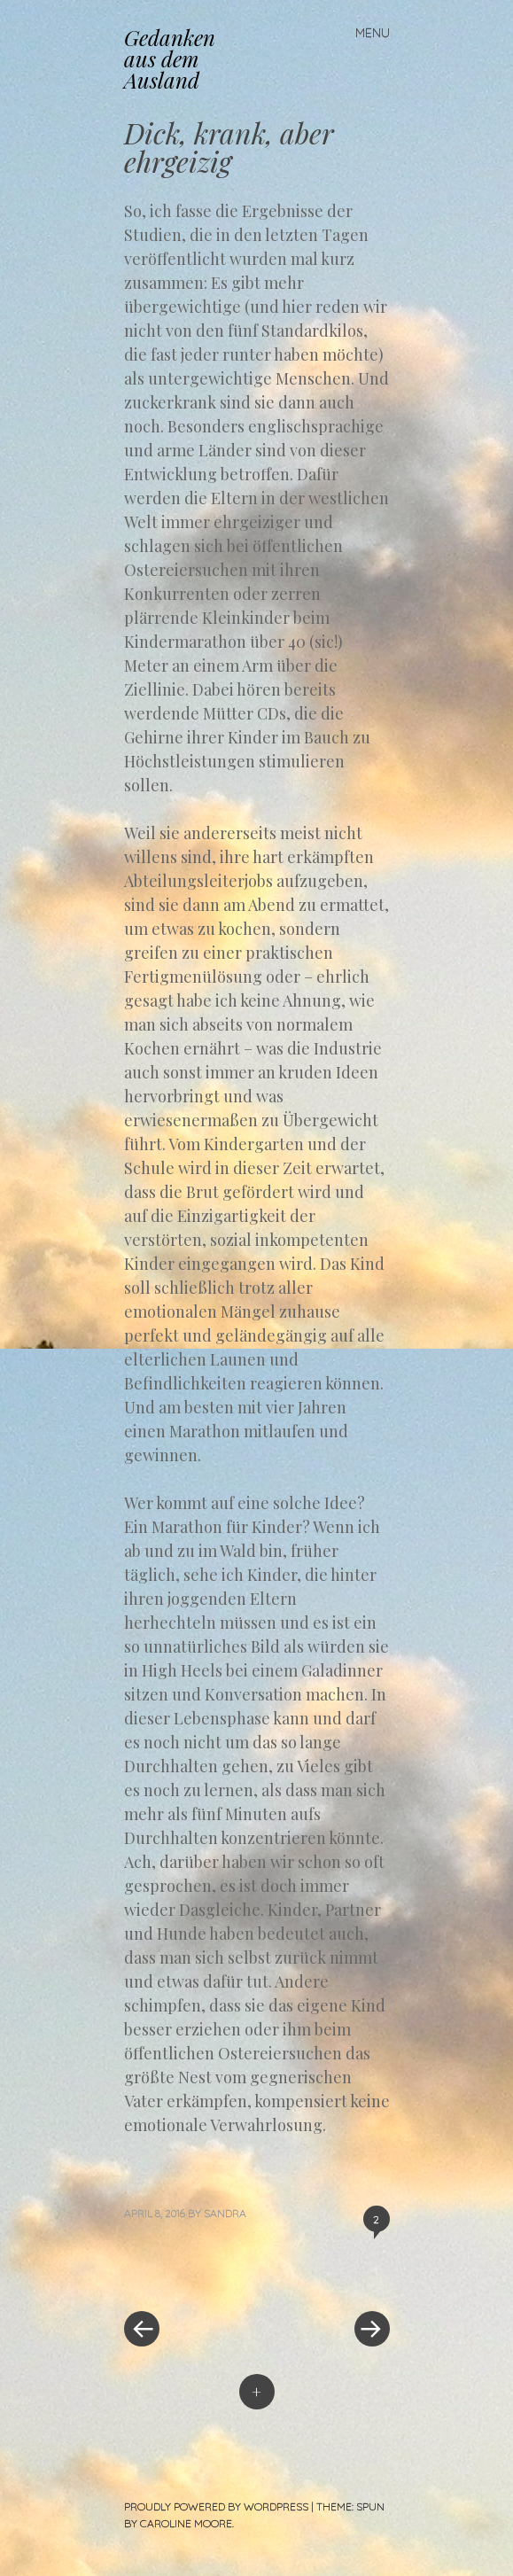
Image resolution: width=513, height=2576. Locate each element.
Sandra (225, 2213)
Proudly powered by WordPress (216, 2506)
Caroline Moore (186, 2523)
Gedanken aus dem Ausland (169, 58)
